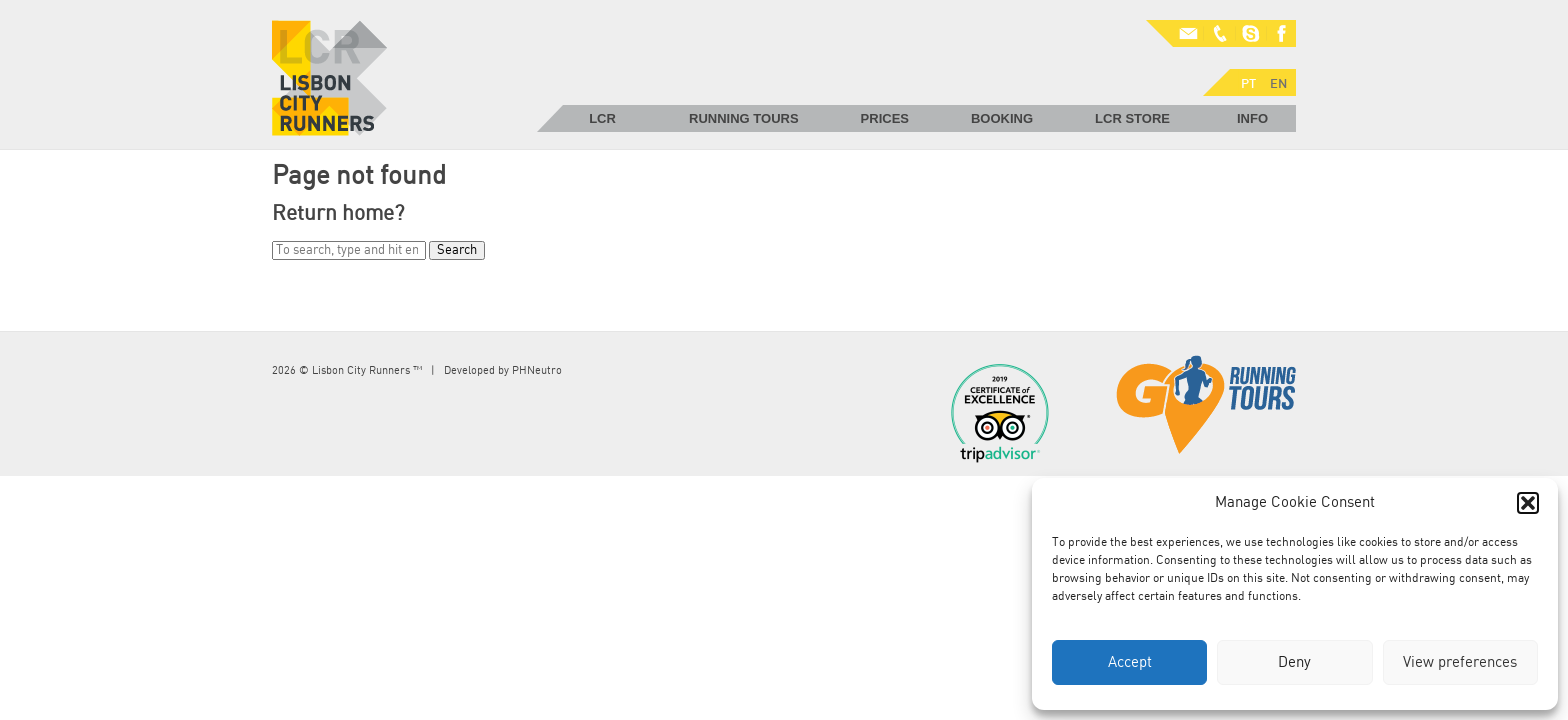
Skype (1251, 34)
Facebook (1281, 34)
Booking (1002, 118)
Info (1252, 118)
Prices (885, 118)
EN (1191, 61)
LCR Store (1132, 118)
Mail (1176, 34)
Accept (1130, 662)
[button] (1528, 503)
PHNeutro (537, 370)
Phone (1221, 34)
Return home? (338, 213)
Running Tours (744, 118)
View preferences (1460, 662)
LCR (602, 118)
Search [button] (457, 250)
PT (1161, 61)
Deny (1294, 662)
